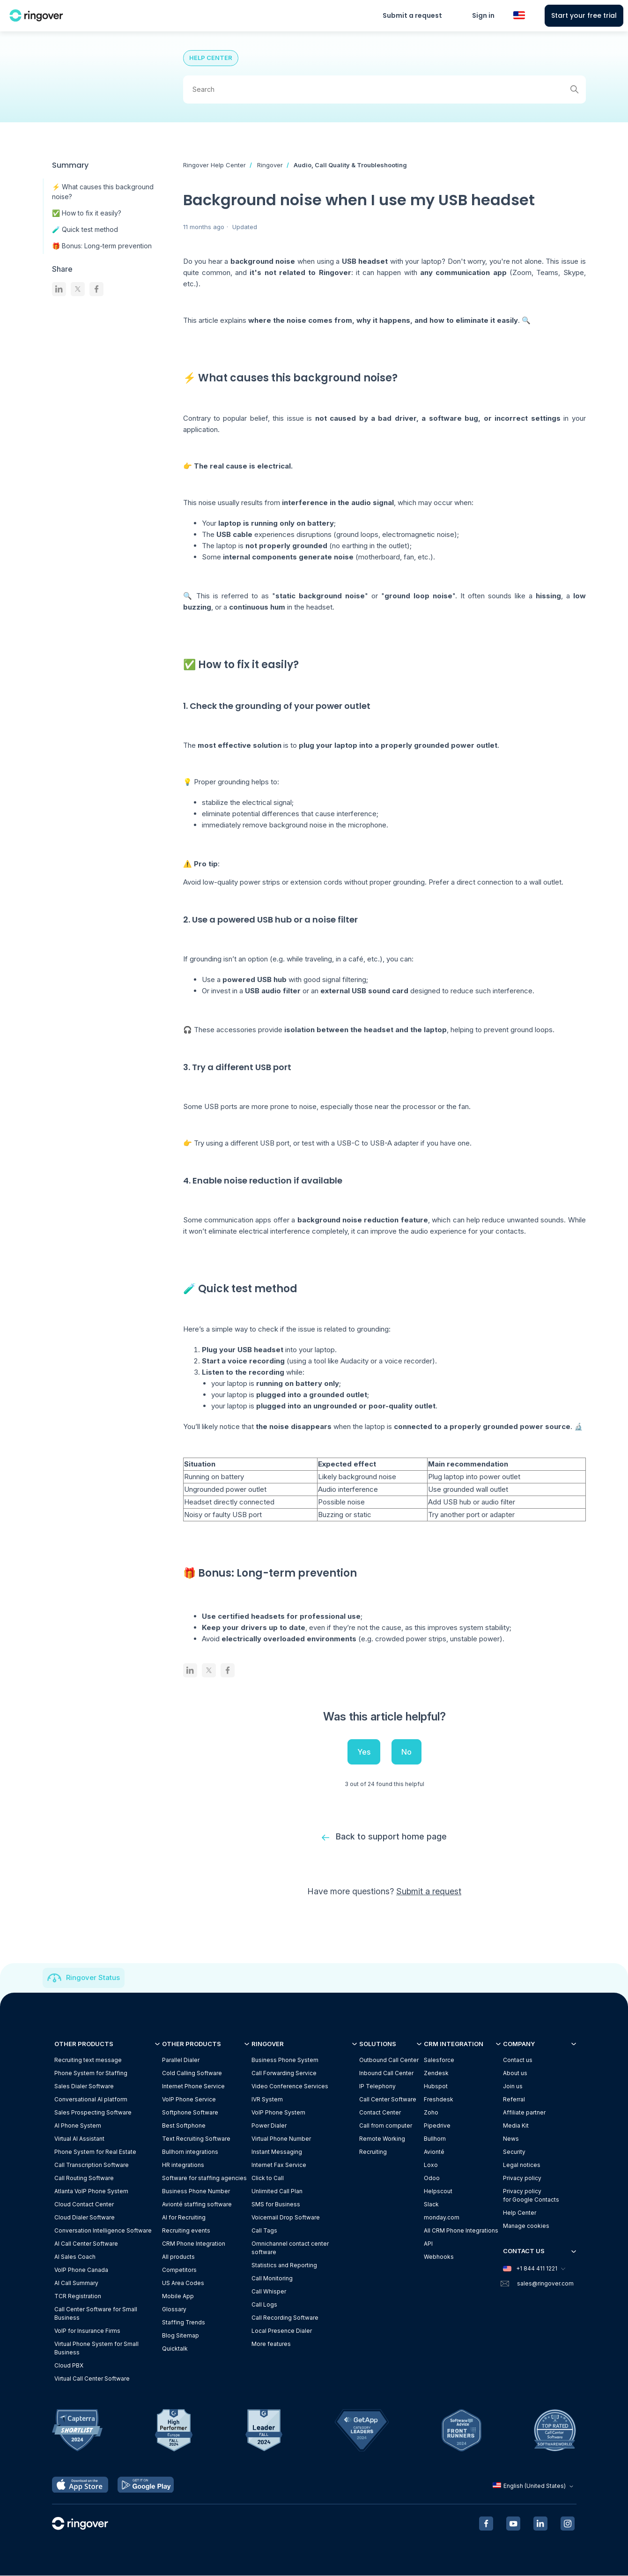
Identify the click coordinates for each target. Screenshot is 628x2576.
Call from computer (385, 2125)
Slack (431, 2204)
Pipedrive (437, 2125)
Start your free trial (584, 15)
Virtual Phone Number (281, 2139)
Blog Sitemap (180, 2335)
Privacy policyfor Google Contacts (531, 2196)
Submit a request (412, 15)
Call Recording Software (284, 2318)
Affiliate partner (524, 2112)
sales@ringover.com (545, 2283)
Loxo (431, 2165)
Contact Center (380, 2112)
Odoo (432, 2178)
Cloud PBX (68, 2365)
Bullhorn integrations (190, 2152)
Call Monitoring (272, 2278)
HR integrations (183, 2165)
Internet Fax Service (278, 2165)
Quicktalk (175, 2349)
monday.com (441, 2217)
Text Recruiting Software (196, 2139)
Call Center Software (387, 2099)
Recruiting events (186, 2230)
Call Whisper (268, 2291)
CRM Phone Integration (193, 2244)
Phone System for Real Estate (95, 2152)
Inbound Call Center (386, 2073)
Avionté (434, 2152)
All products (178, 2257)
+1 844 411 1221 (533, 2268)
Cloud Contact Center (84, 2204)
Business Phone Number (196, 2191)
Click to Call (267, 2178)
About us (515, 2073)
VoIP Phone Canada (81, 2270)
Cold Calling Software (192, 2073)
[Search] (384, 89)
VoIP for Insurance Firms (87, 2331)
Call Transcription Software (91, 2165)
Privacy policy (522, 2178)
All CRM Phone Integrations (461, 2230)
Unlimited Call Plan (277, 2191)
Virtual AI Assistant (79, 2139)
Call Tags (264, 2230)
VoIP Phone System (278, 2112)
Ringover (270, 165)
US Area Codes (183, 2283)
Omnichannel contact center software (290, 2248)
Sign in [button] (483, 15)
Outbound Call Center (389, 2060)
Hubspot (436, 2086)
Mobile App (178, 2296)
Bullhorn (435, 2139)
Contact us (517, 2060)
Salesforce (439, 2060)
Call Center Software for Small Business (95, 2314)
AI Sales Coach (75, 2257)
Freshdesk (438, 2099)
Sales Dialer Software (84, 2086)
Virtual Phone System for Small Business (96, 2348)
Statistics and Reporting (284, 2265)
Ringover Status (93, 1977)
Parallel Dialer (180, 2060)
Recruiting (373, 2152)
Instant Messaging (276, 2152)
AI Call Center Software (86, 2244)
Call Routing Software (84, 2178)
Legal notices (521, 2165)
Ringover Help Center (214, 165)
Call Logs (264, 2304)
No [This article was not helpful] (406, 1752)
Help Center (519, 2213)
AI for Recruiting (184, 2217)
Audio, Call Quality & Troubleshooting (350, 165)
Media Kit (516, 2125)
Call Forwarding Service (284, 2073)
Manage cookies (526, 2226)
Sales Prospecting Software (93, 2112)
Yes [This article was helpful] (363, 1752)
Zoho (431, 2112)
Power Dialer (269, 2125)
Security (514, 2152)
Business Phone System (284, 2060)
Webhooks (439, 2257)
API (428, 2244)
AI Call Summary (76, 2283)
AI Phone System (77, 2125)
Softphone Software (190, 2112)
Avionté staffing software (197, 2204)
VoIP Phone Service (189, 2099)
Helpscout (438, 2191)
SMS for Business (275, 2204)
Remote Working (382, 2139)
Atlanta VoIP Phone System (91, 2191)
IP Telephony (377, 2086)
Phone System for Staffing (90, 2073)
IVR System (267, 2099)
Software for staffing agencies (204, 2178)
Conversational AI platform (90, 2099)
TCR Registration (77, 2296)
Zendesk (436, 2073)
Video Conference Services (289, 2086)
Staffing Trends (183, 2322)
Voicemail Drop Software (285, 2217)
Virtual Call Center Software (92, 2378)
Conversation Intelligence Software (103, 2230)
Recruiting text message (88, 2060)
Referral (514, 2099)
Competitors (179, 2270)
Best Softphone (184, 2125)
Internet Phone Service (193, 2086)
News (511, 2139)
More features (271, 2344)
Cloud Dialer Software (84, 2217)
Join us (513, 2086)
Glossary (174, 2309)
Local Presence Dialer (281, 2331)
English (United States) (534, 2485)
